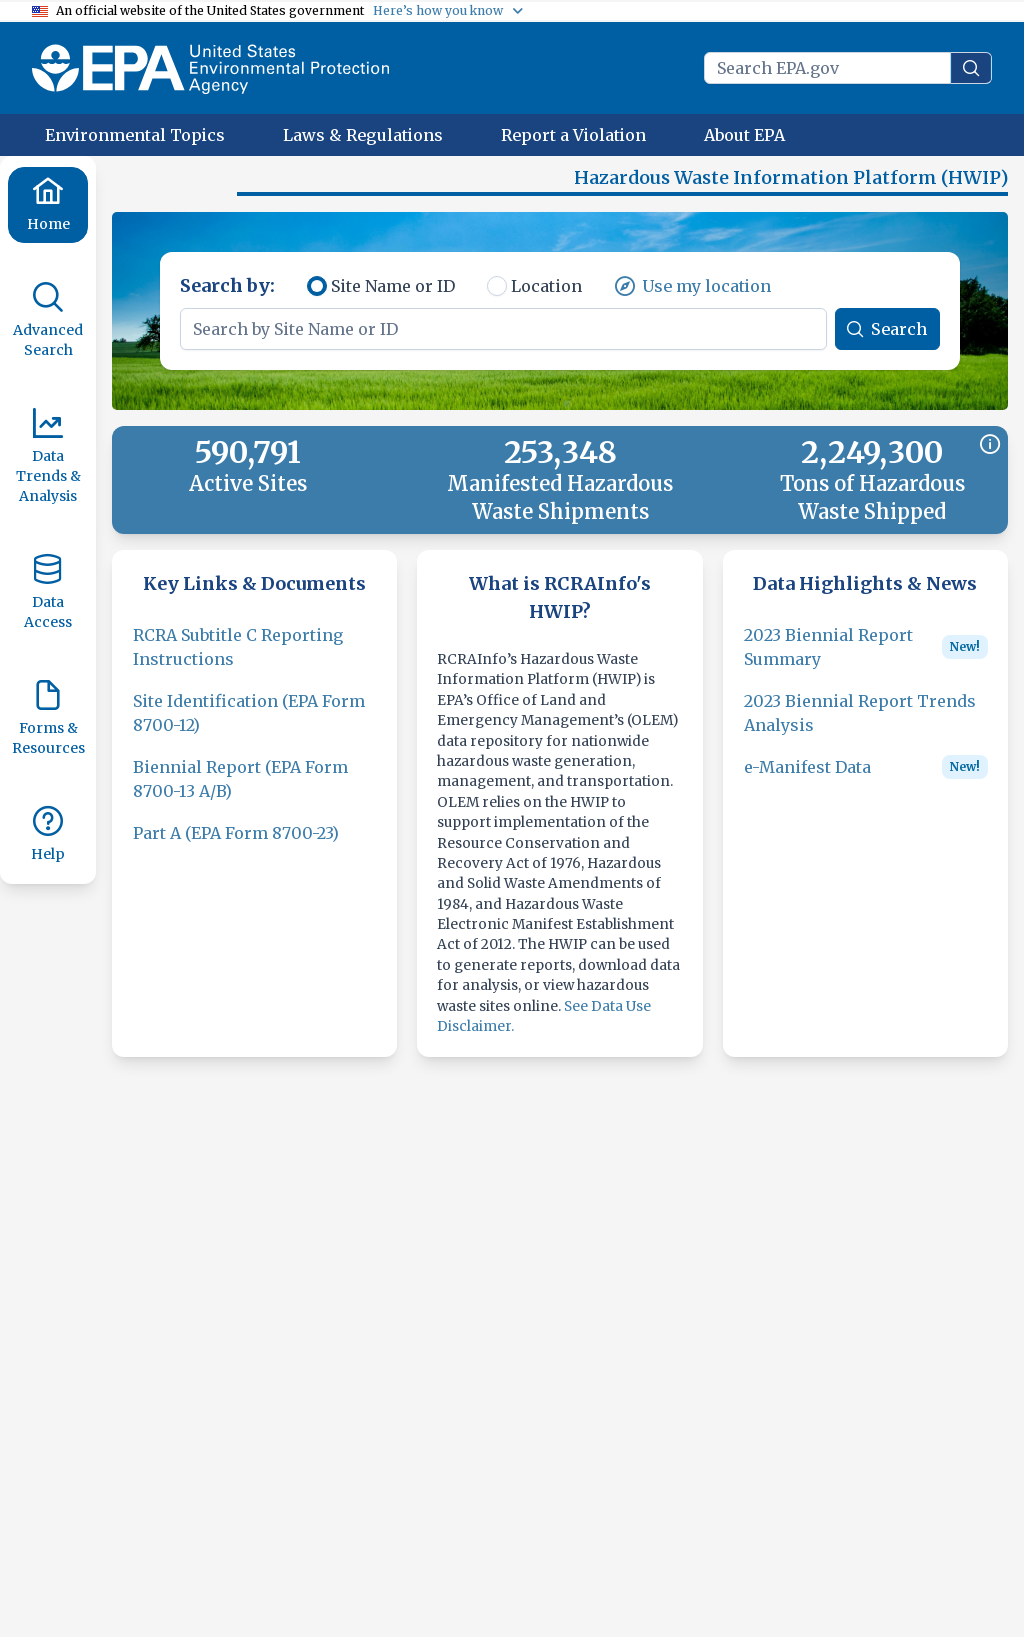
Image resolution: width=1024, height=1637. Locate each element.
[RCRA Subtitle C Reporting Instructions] (254, 659)
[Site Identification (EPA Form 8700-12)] (254, 725)
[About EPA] (744, 135)
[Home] (48, 205)
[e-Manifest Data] (807, 779)
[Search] (887, 341)
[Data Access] (48, 593)
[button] (180, 186)
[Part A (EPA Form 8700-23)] (236, 845)
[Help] (48, 835)
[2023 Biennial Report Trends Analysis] (865, 725)
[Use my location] (693, 298)
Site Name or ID (393, 298)
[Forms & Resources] (48, 719)
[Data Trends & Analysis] (48, 457)
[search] (971, 68)
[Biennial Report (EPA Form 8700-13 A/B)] (254, 791)
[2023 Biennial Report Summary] (838, 659)
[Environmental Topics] (135, 135)
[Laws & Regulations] (363, 135)
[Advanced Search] (48, 321)
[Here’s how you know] (449, 11)
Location (546, 298)
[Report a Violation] (573, 135)
